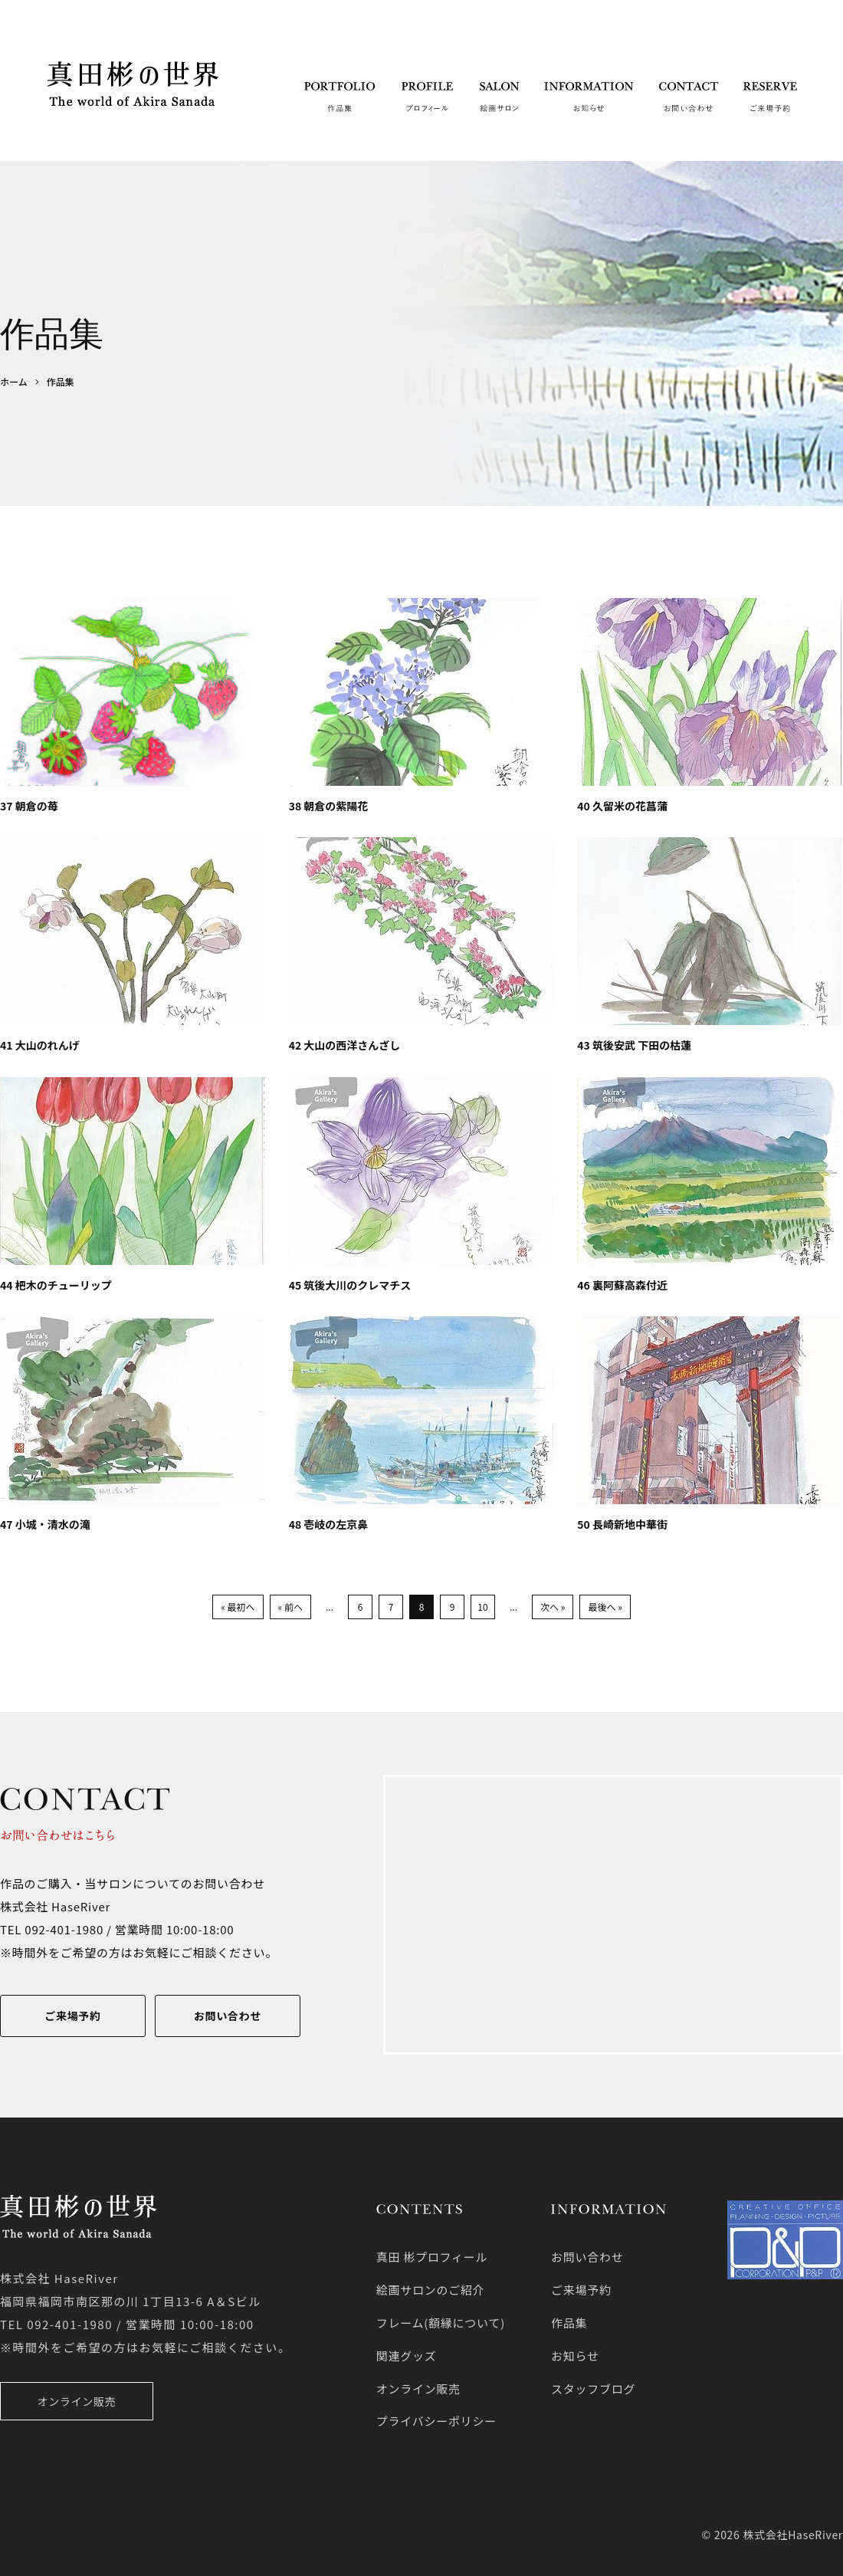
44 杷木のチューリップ (56, 1285)
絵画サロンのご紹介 (430, 2290)
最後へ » (605, 1606)
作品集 (569, 2323)
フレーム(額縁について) (440, 2323)
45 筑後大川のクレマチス (350, 1285)
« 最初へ (237, 1606)
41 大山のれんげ (40, 1045)
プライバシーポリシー (436, 2421)
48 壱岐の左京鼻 (329, 1524)
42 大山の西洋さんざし (345, 1045)
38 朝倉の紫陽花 (329, 805)
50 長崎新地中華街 (622, 1524)
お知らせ (575, 2356)
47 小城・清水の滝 (45, 1524)
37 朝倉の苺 (29, 805)
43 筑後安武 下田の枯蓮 (634, 1045)
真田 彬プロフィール (432, 2257)
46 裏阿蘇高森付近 (622, 1285)
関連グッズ (406, 2356)
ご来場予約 (72, 2015)
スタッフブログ (593, 2388)
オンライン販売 (77, 2401)
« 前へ (290, 1606)
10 (482, 1606)
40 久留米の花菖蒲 (622, 805)
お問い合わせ (227, 2015)
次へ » (552, 1606)
